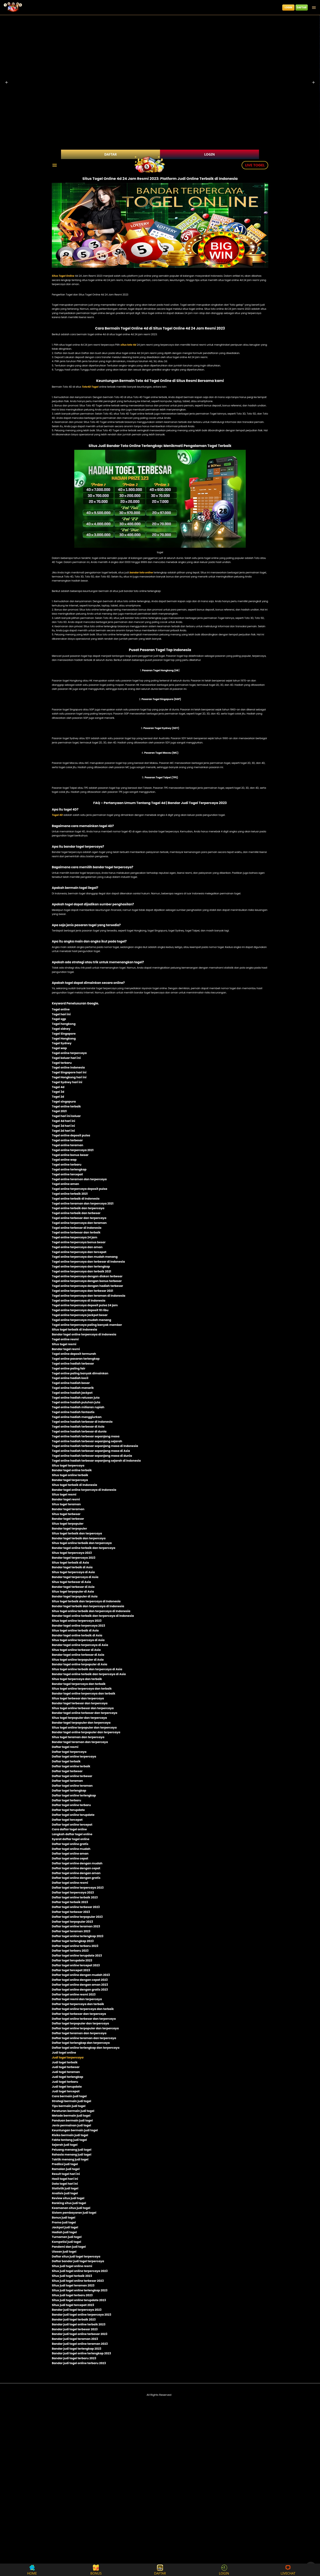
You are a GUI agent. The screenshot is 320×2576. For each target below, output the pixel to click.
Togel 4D (57, 815)
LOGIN (288, 7)
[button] (6, 82)
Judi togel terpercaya (67, 2057)
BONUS (96, 2570)
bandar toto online (141, 572)
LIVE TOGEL (255, 165)
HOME (32, 2570)
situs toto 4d (128, 344)
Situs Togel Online (63, 276)
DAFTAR (302, 7)
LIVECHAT (288, 2570)
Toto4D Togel (90, 386)
